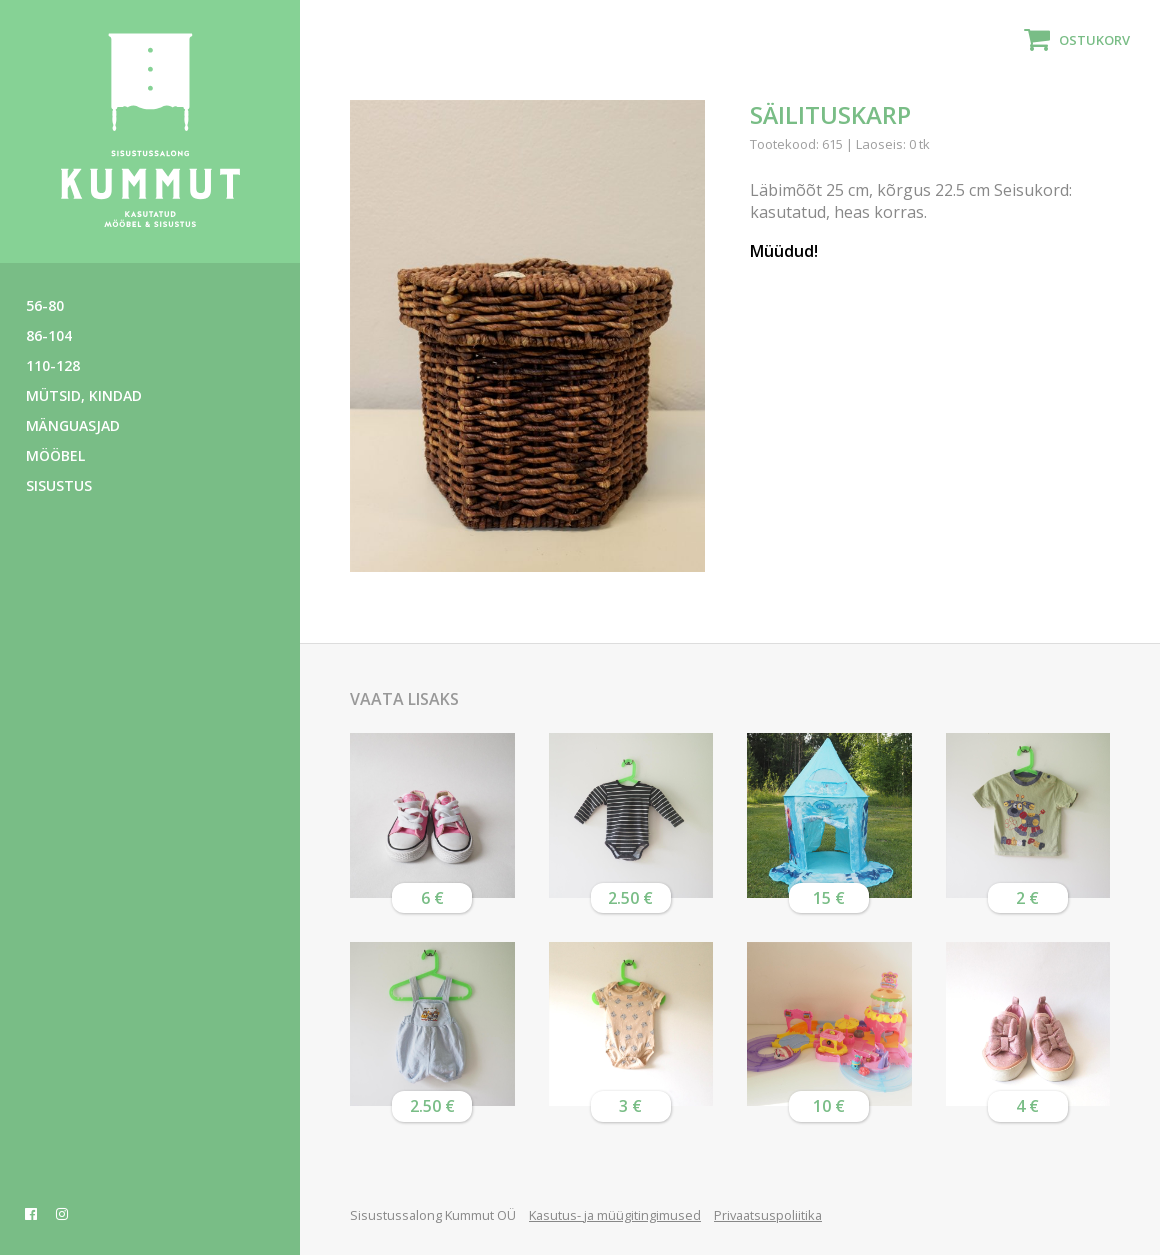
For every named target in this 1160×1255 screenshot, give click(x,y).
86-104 (49, 335)
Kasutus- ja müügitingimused (615, 1215)
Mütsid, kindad (84, 395)
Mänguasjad (73, 425)
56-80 (45, 305)
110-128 (53, 365)
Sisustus (59, 485)
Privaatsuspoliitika (768, 1215)
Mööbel (55, 455)
